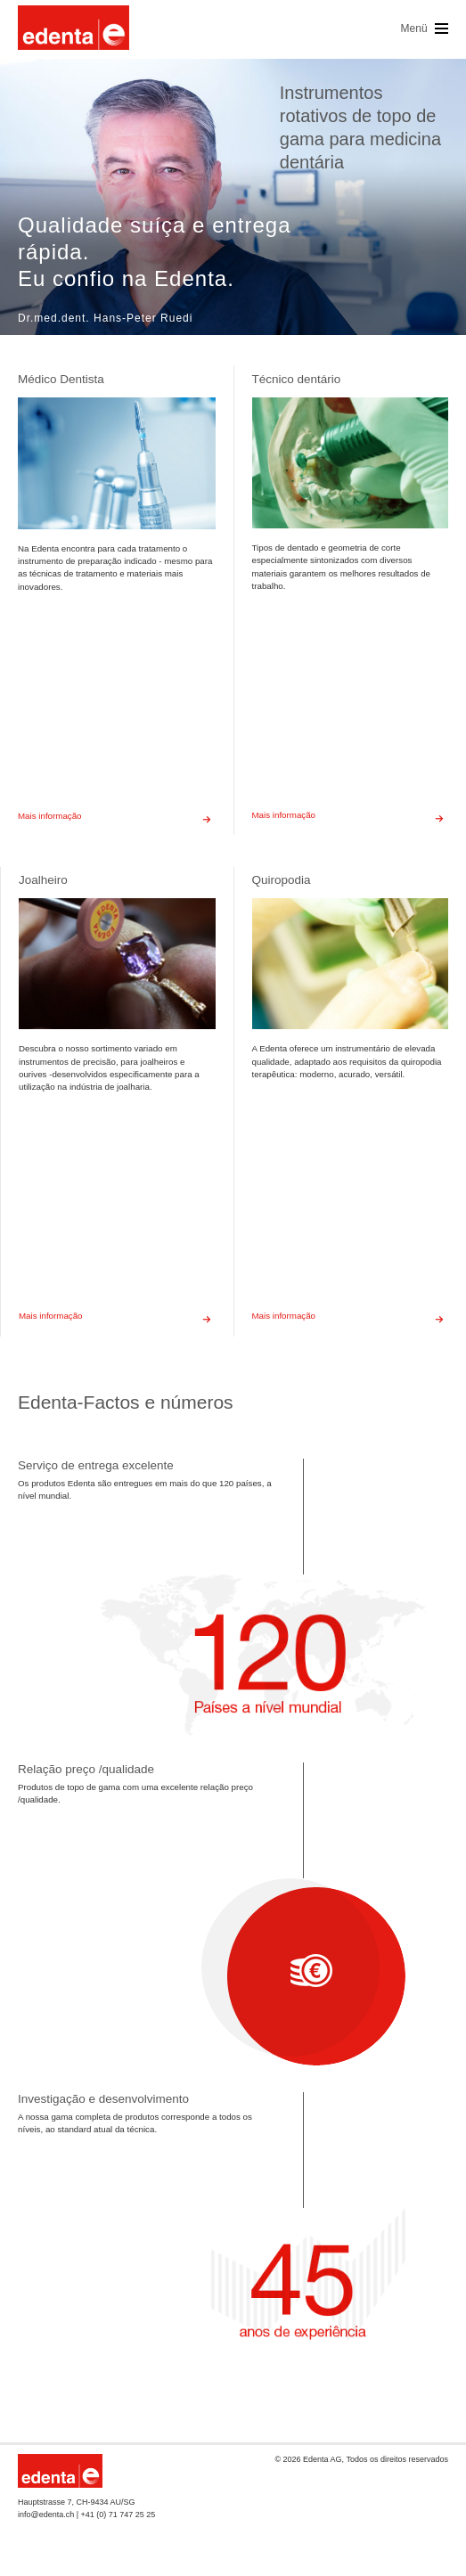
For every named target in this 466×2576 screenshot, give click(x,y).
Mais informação (117, 816)
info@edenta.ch (46, 2514)
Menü (424, 28)
